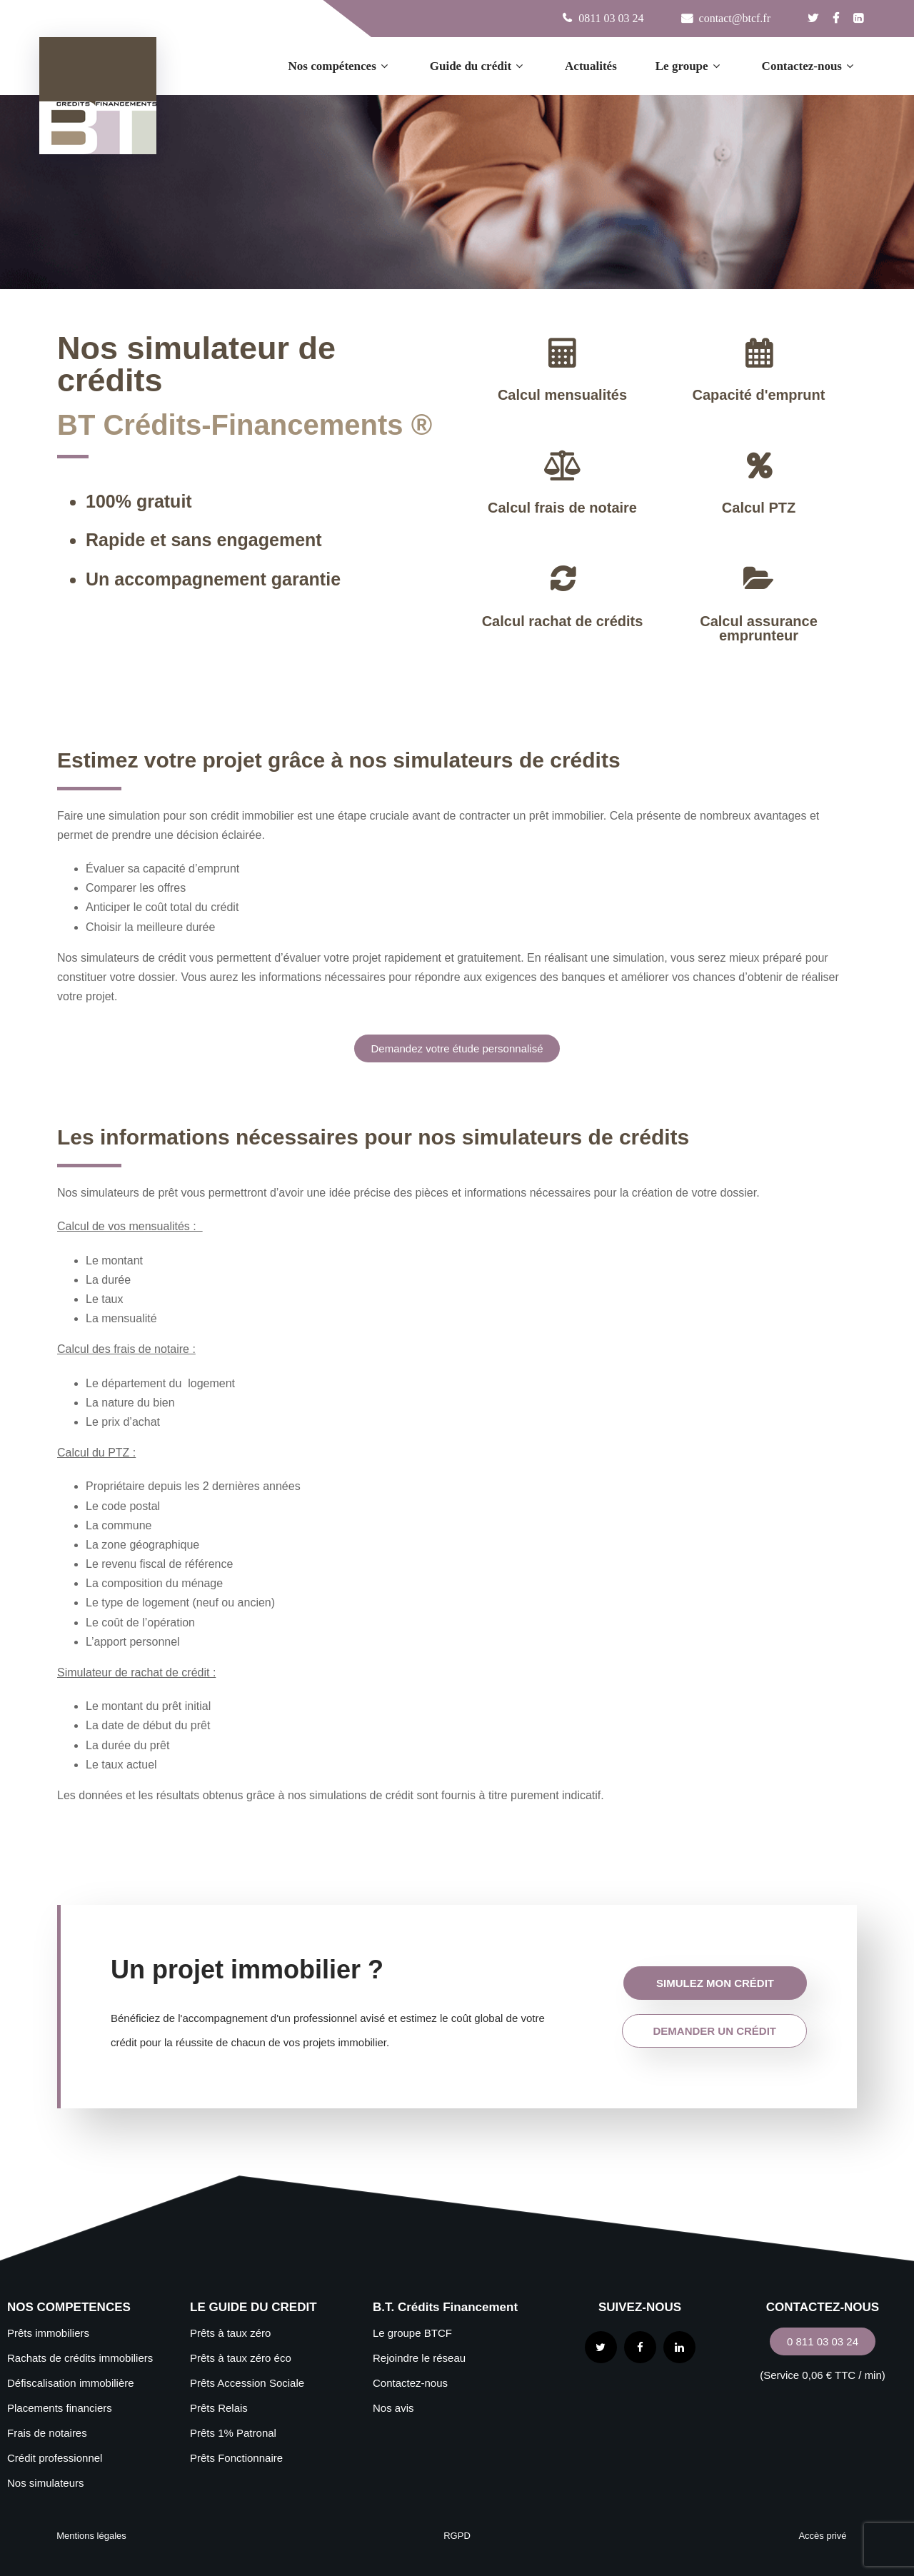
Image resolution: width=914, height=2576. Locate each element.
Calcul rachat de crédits (562, 621)
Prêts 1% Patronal (233, 2433)
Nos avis (393, 2408)
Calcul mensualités (562, 395)
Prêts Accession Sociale (247, 2383)
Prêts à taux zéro (230, 2333)
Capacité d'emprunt (759, 395)
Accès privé (822, 2535)
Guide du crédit (478, 66)
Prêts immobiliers (48, 2333)
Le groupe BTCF (412, 2333)
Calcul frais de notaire (562, 507)
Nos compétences (339, 66)
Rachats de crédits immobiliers (80, 2358)
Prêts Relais (219, 2408)
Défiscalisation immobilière (70, 2383)
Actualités (591, 66)
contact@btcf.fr (733, 18)
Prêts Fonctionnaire (236, 2458)
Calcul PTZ (758, 507)
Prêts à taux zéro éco (240, 2358)
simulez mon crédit (715, 1983)
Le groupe (689, 66)
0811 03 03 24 (610, 18)
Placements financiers (59, 2408)
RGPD (457, 2535)
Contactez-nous (809, 66)
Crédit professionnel (54, 2458)
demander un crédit (714, 2031)
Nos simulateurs (45, 2483)
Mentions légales (91, 2535)
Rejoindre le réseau (419, 2358)
